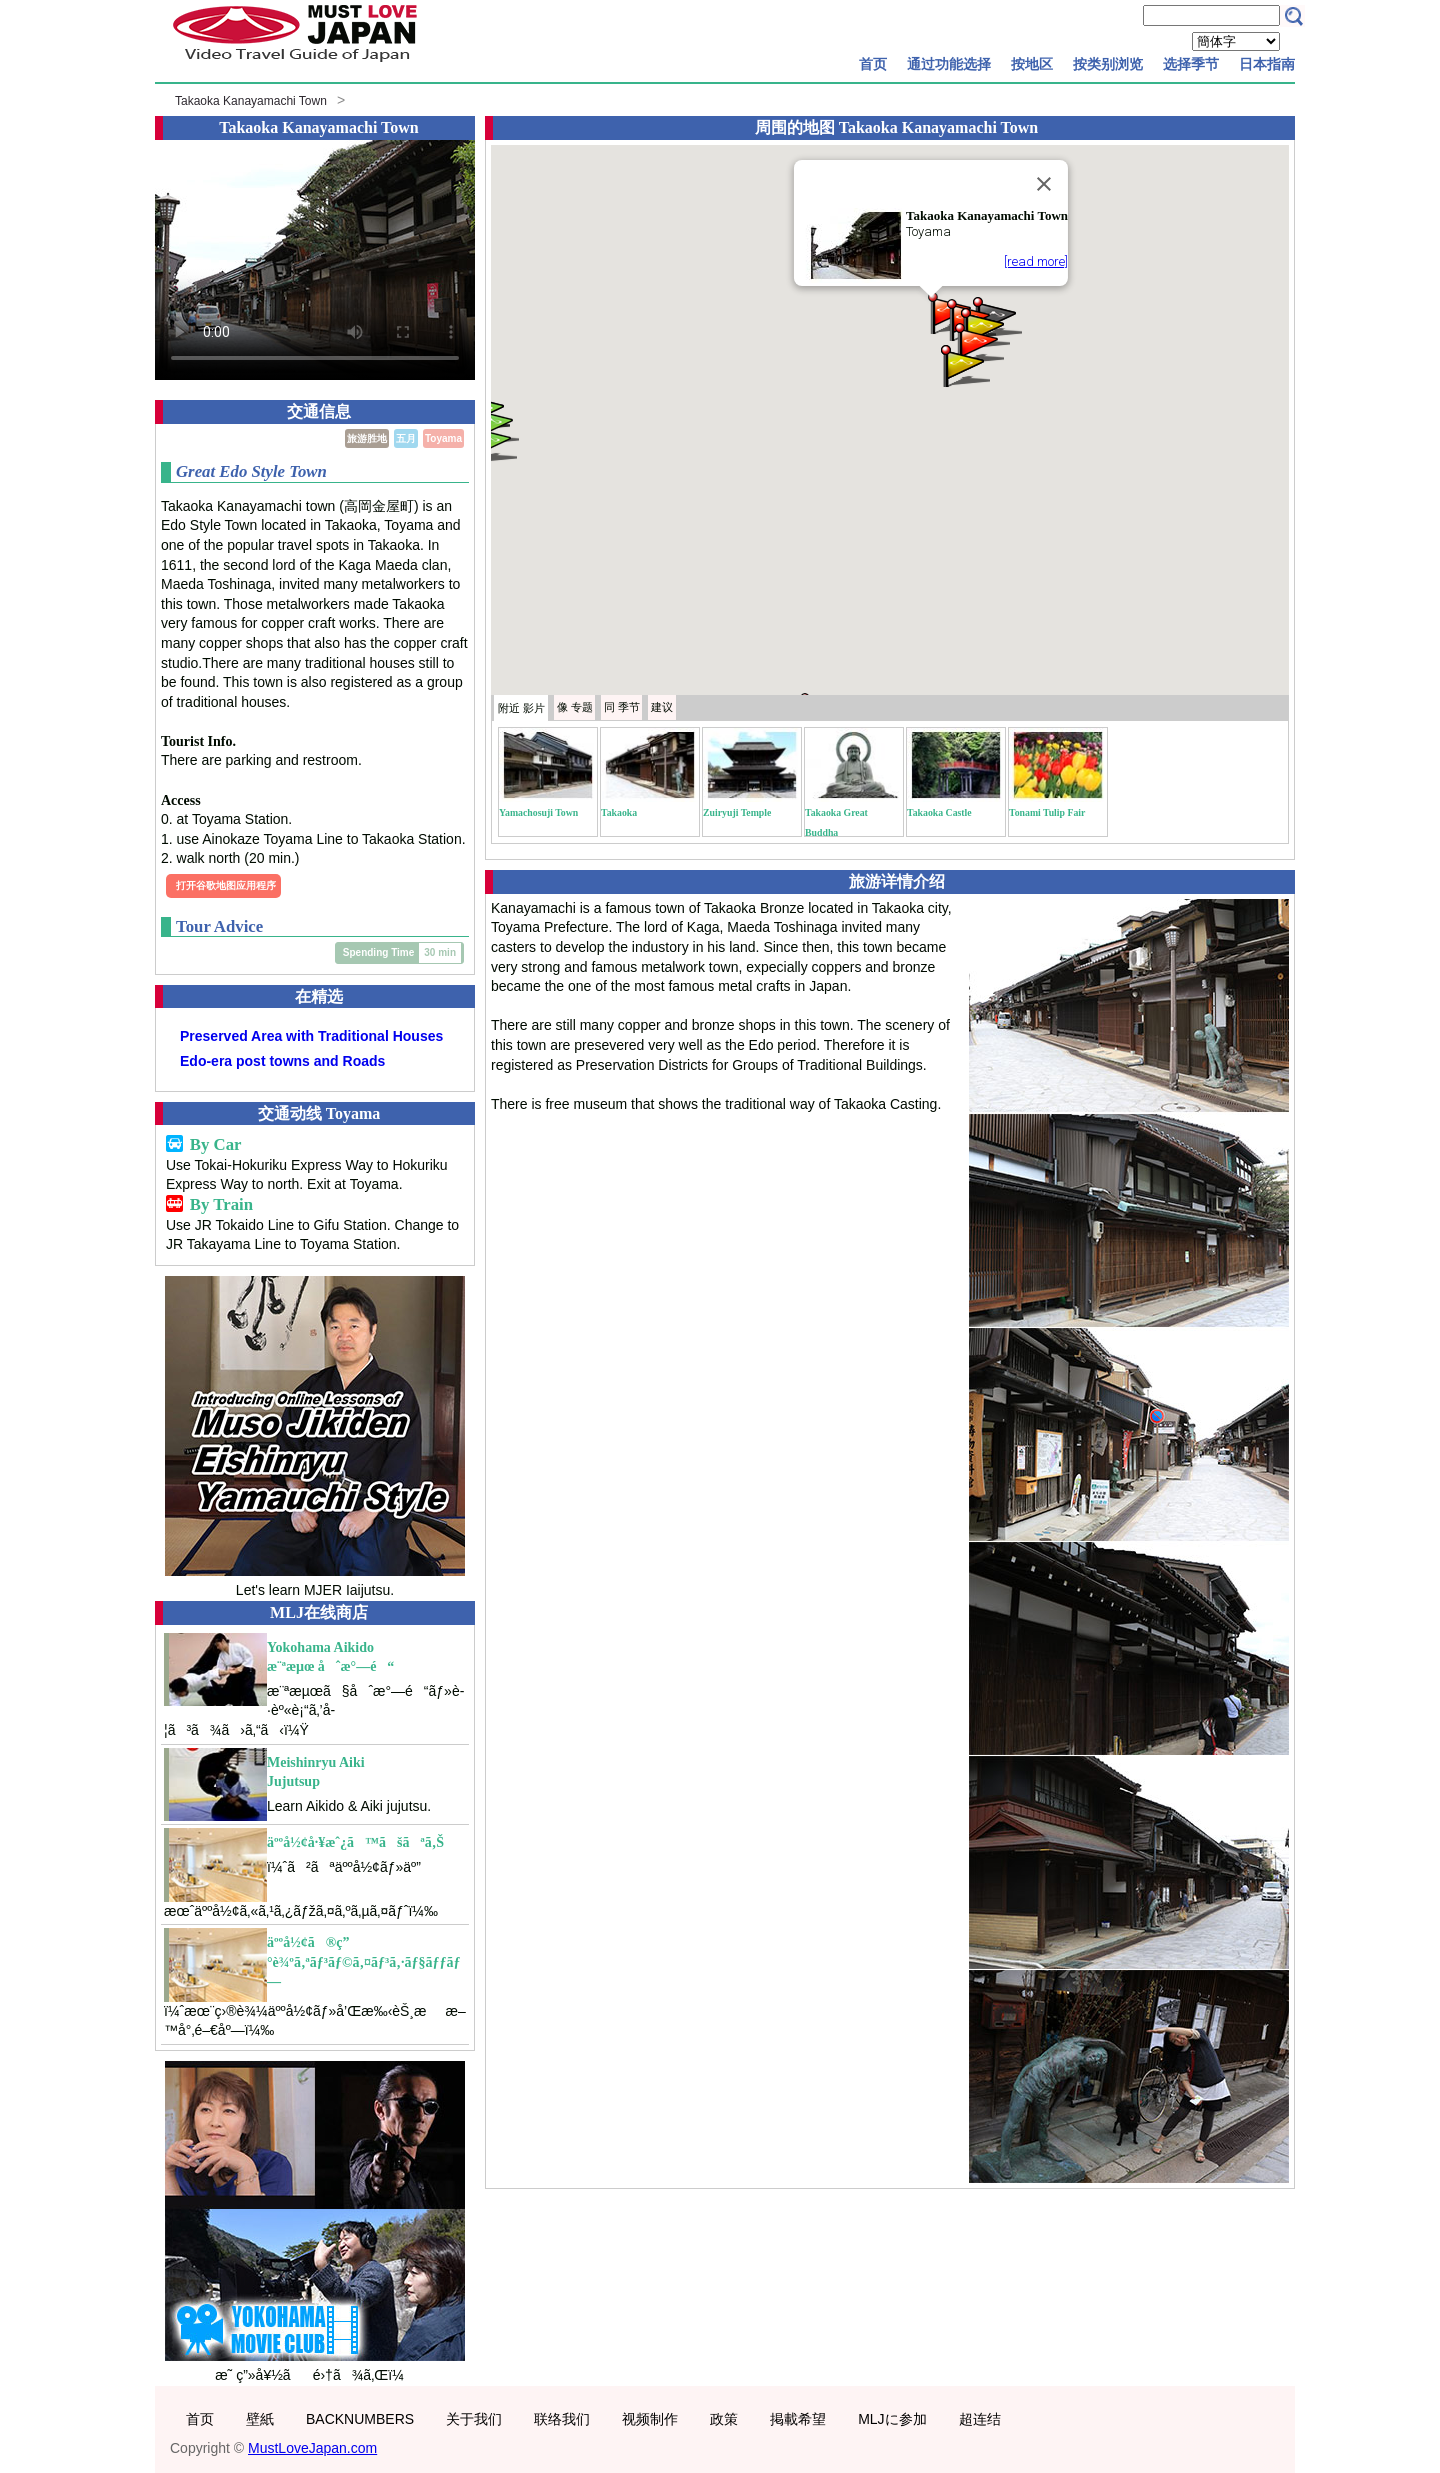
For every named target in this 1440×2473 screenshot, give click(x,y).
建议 (662, 707)
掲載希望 (798, 2419)
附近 (521, 708)
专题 (575, 707)
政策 (724, 2419)
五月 (406, 438)
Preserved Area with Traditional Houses (311, 1036)
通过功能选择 (949, 64)
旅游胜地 (367, 438)
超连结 (980, 2419)
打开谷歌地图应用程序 (226, 885)
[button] (491, 441)
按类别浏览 (1108, 64)
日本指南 (1267, 64)
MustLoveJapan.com (312, 2448)
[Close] (1044, 184)
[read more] (1036, 261)
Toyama (443, 438)
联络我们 (562, 2419)
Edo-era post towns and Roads (282, 1061)
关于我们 (474, 2419)
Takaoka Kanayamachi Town (251, 101)
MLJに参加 (892, 2419)
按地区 (1032, 64)
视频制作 (650, 2419)
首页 (873, 64)
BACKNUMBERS (360, 2419)
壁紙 (260, 2419)
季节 (622, 707)
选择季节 (1191, 64)
